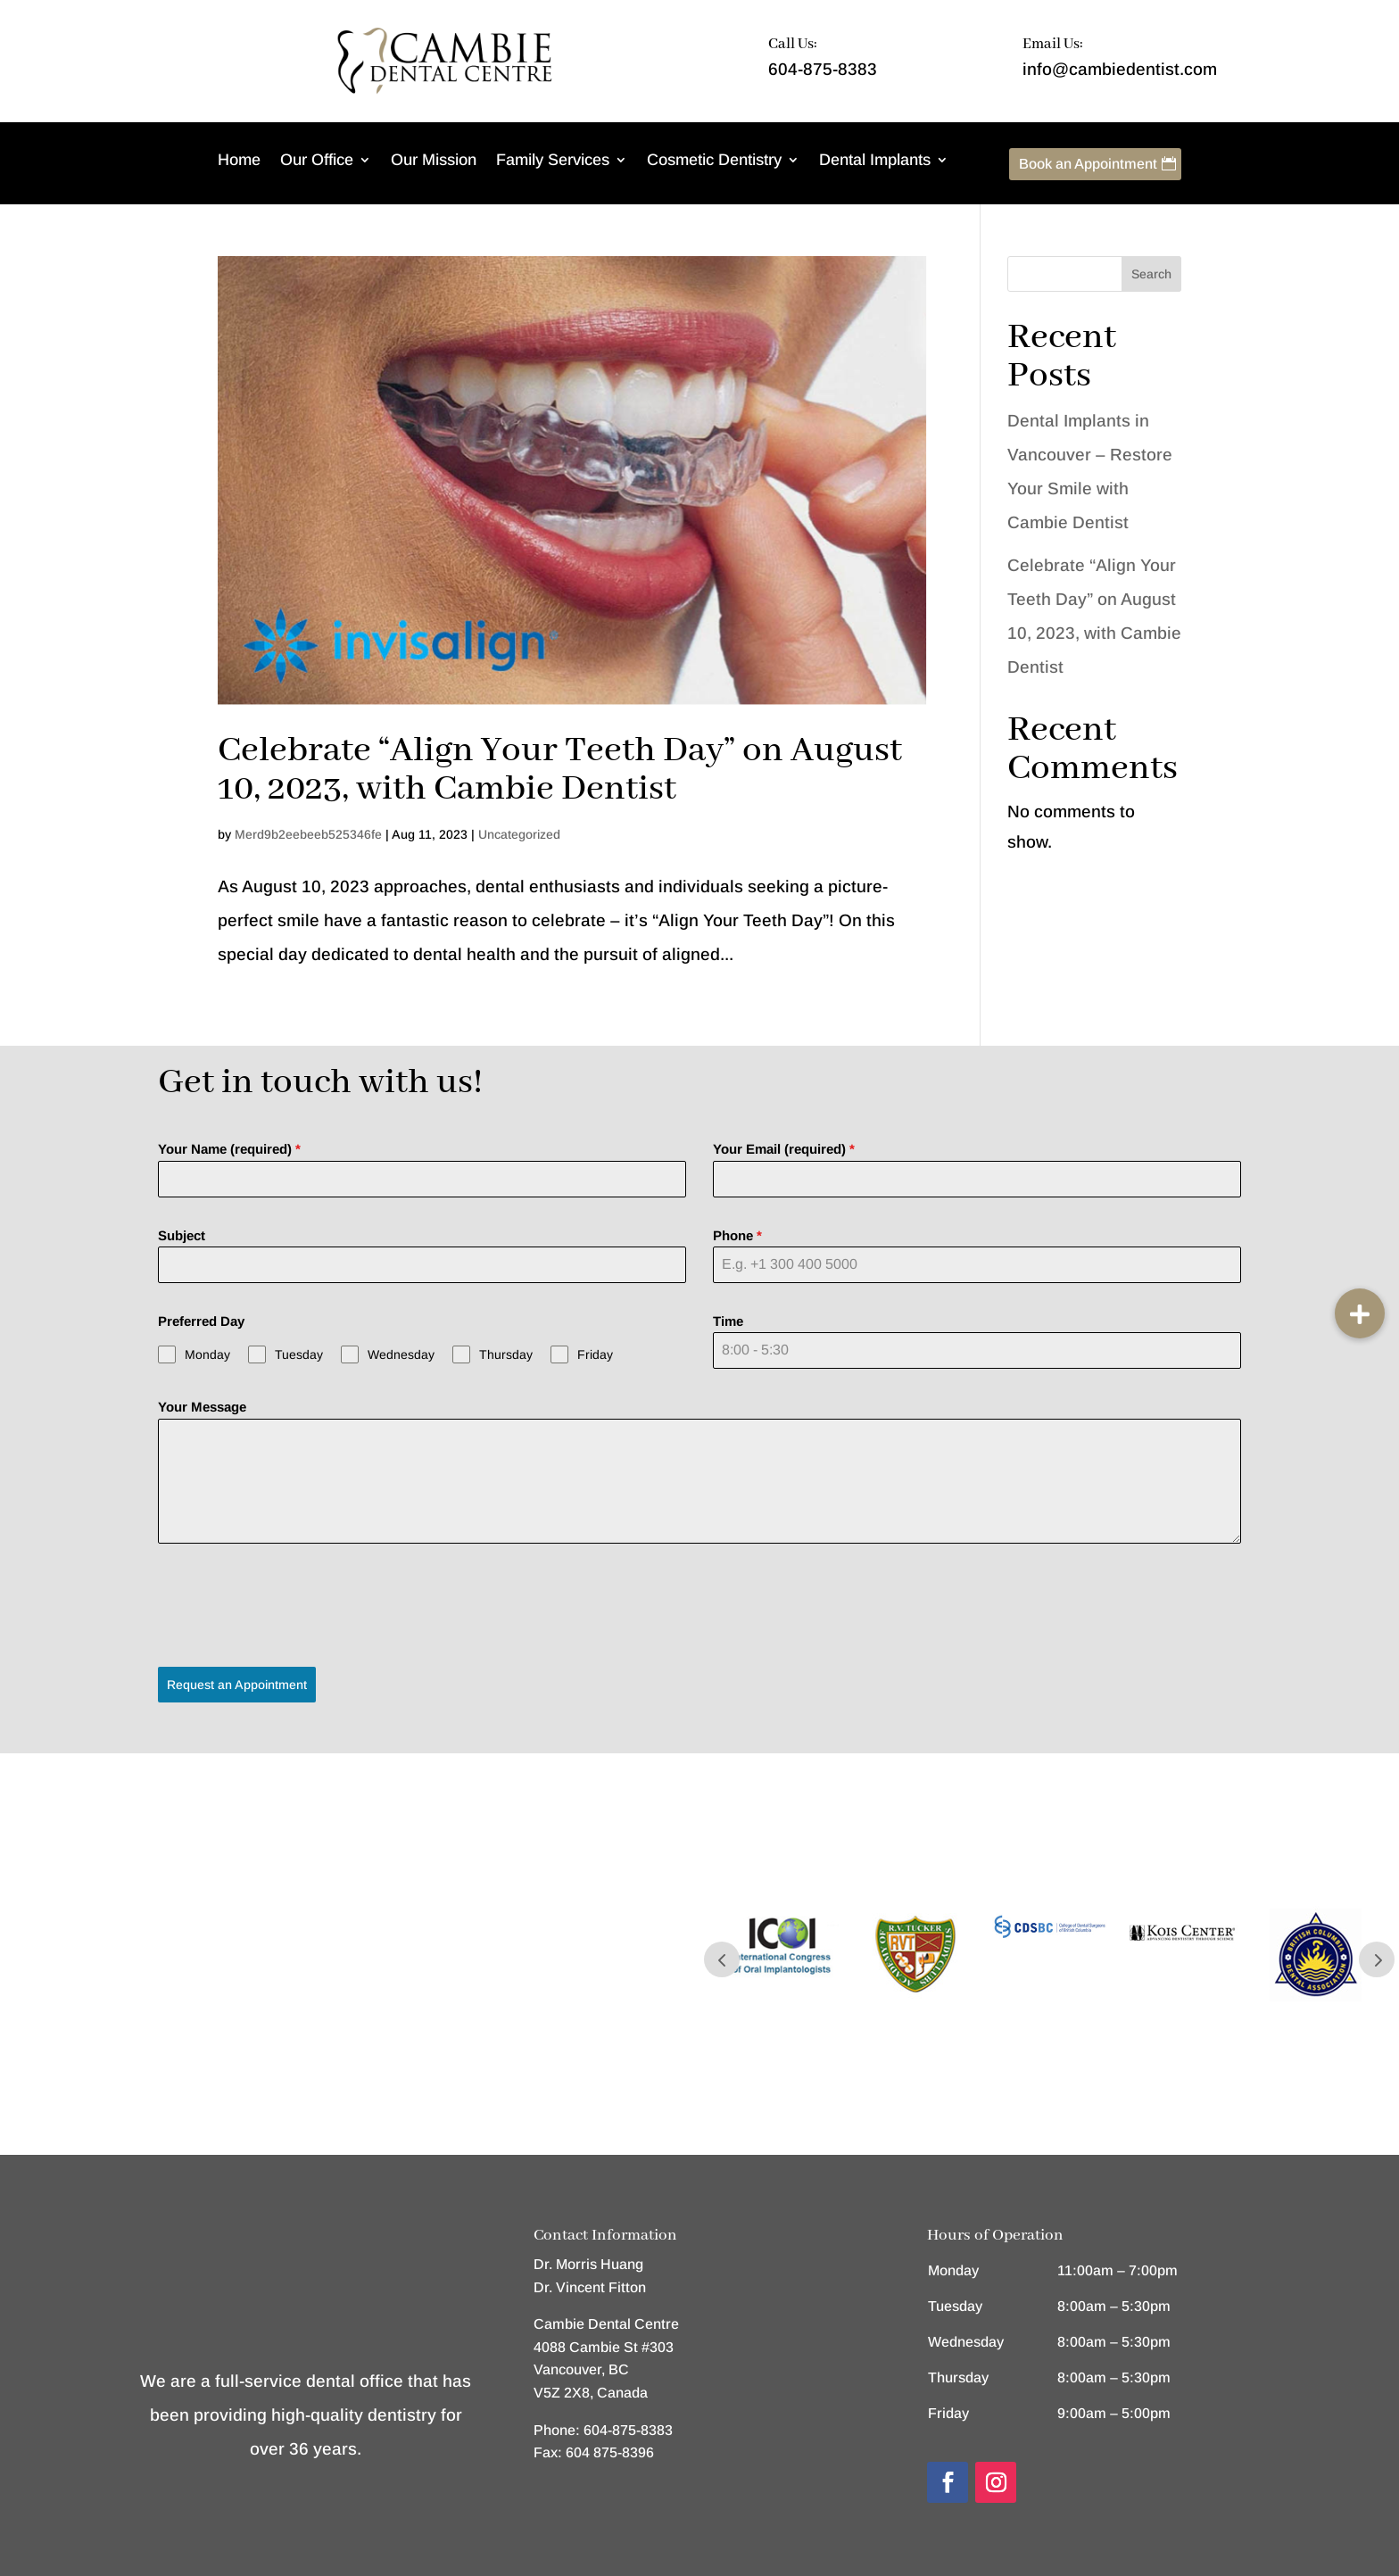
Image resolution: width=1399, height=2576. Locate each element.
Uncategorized (519, 834)
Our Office (316, 161)
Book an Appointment (1088, 163)
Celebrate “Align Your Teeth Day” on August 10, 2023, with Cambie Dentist (560, 770)
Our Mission (433, 161)
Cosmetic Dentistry (714, 161)
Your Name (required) (229, 1148)
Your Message (202, 1406)
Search (1151, 274)
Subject (181, 1235)
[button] (1360, 1313)
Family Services (552, 161)
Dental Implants (875, 161)
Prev (722, 1953)
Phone (737, 1235)
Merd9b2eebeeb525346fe (308, 834)
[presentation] (293, 1605)
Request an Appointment (237, 1684)
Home (239, 161)
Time (728, 1321)
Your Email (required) (784, 1148)
